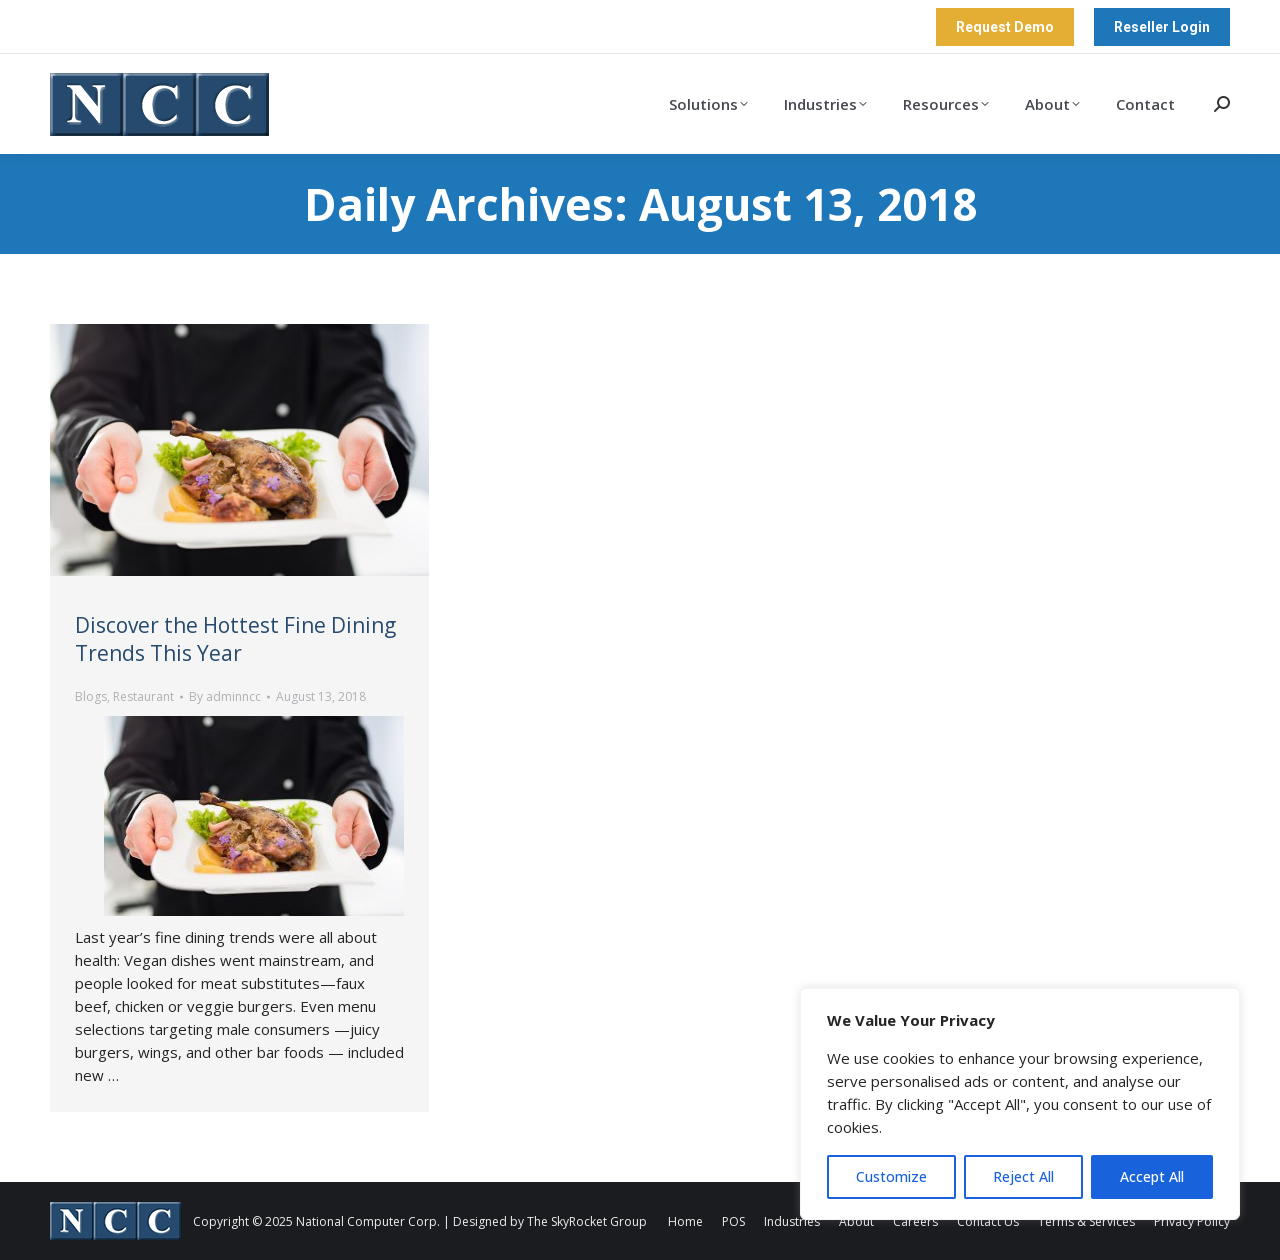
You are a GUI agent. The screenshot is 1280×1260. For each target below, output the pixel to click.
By (225, 696)
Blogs (91, 696)
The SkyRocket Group (587, 1221)
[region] (1020, 1104)
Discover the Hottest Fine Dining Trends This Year (235, 639)
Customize (891, 1176)
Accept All (1152, 1176)
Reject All (1023, 1176)
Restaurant (143, 696)
